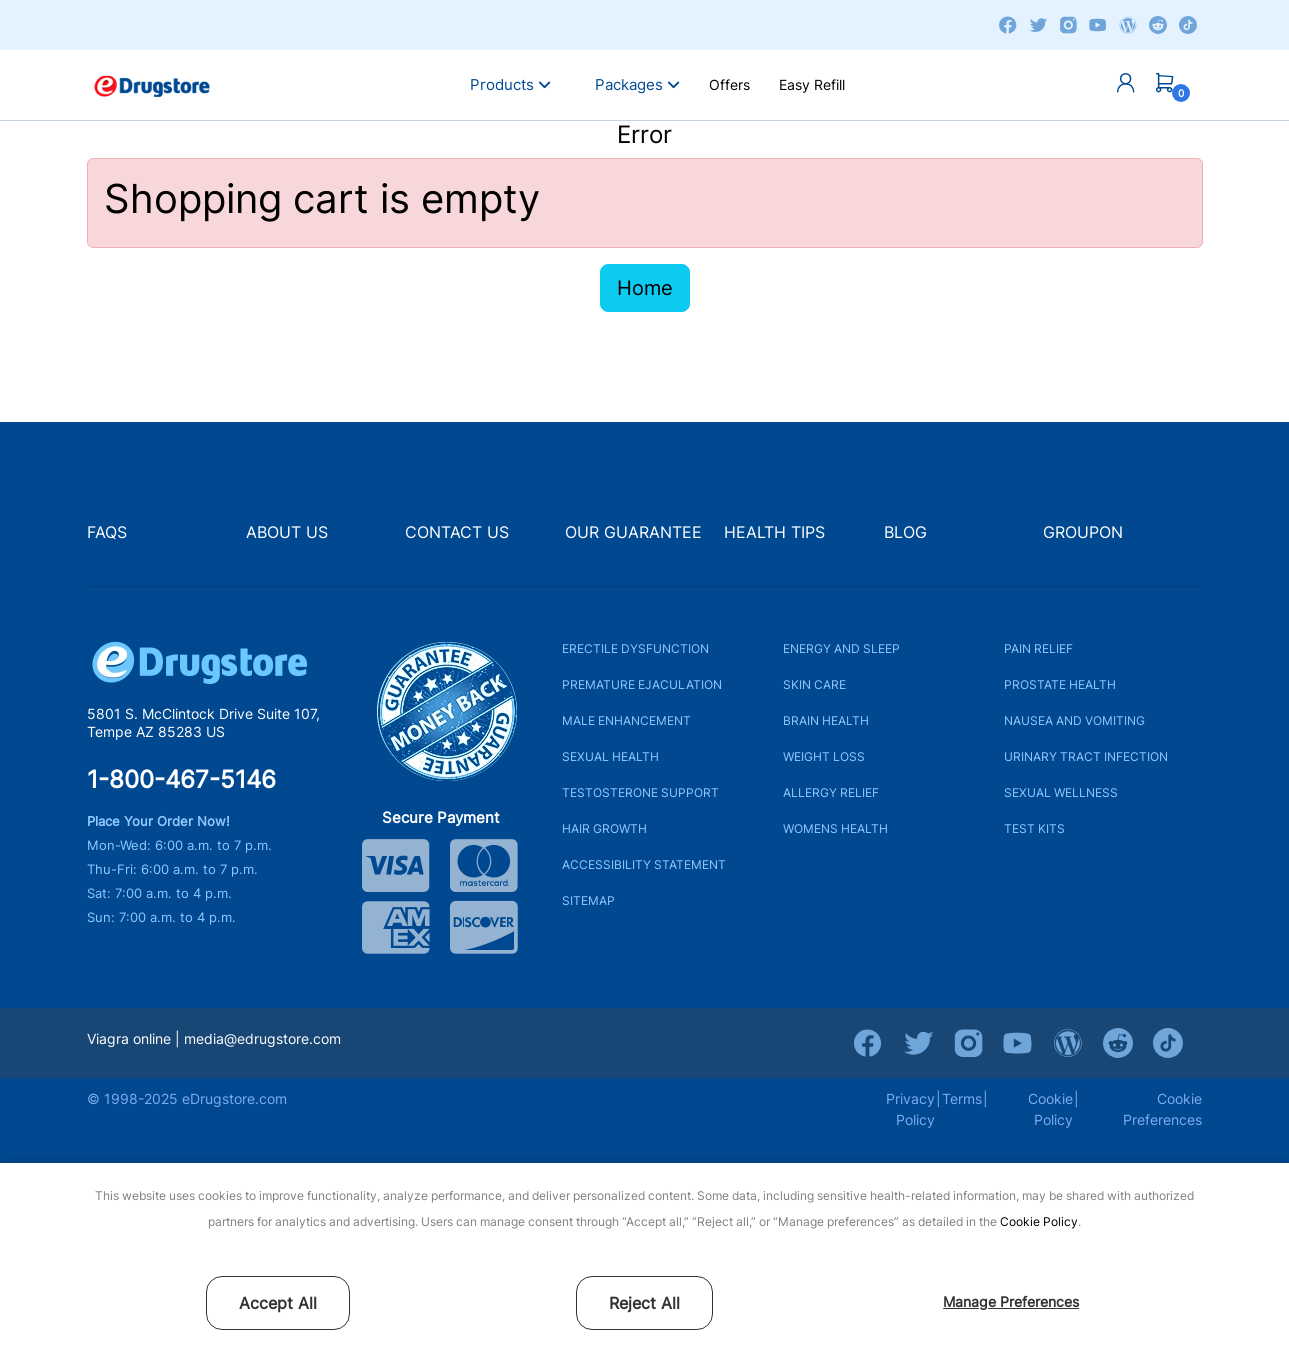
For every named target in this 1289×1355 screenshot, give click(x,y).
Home (645, 288)
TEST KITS (1034, 828)
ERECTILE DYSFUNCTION (635, 648)
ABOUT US (287, 532)
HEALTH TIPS (774, 532)
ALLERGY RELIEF (831, 792)
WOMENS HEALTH (835, 828)
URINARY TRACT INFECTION (1086, 756)
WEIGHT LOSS (824, 756)
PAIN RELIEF (1038, 648)
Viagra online (129, 1038)
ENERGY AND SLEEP (841, 648)
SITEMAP (588, 900)
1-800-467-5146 (181, 780)
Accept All (278, 1303)
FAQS (107, 532)
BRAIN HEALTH (826, 720)
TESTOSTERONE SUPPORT (640, 792)
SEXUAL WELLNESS (1061, 792)
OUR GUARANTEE (633, 532)
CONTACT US (457, 532)
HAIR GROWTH (604, 828)
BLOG (905, 532)
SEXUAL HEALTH (610, 756)
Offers (729, 84)
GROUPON (1083, 532)
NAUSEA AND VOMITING (1074, 720)
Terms (962, 1098)
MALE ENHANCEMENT (626, 720)
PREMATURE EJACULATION (642, 684)
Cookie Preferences (1162, 1109)
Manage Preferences (1011, 1301)
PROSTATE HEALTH (1060, 684)
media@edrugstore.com (262, 1038)
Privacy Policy (910, 1109)
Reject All (644, 1303)
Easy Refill (812, 84)
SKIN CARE (814, 684)
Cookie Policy (1039, 1221)
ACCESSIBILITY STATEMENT (644, 864)
